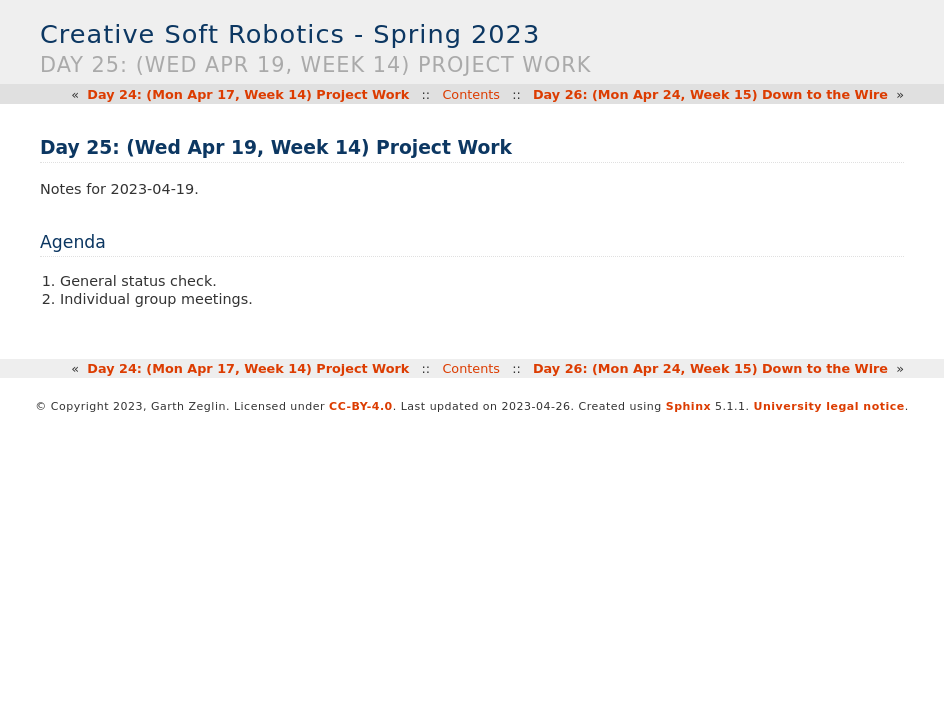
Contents (471, 94)
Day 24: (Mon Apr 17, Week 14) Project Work (248, 94)
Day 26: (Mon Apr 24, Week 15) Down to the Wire (710, 94)
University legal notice (829, 406)
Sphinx (688, 406)
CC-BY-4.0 (361, 406)
